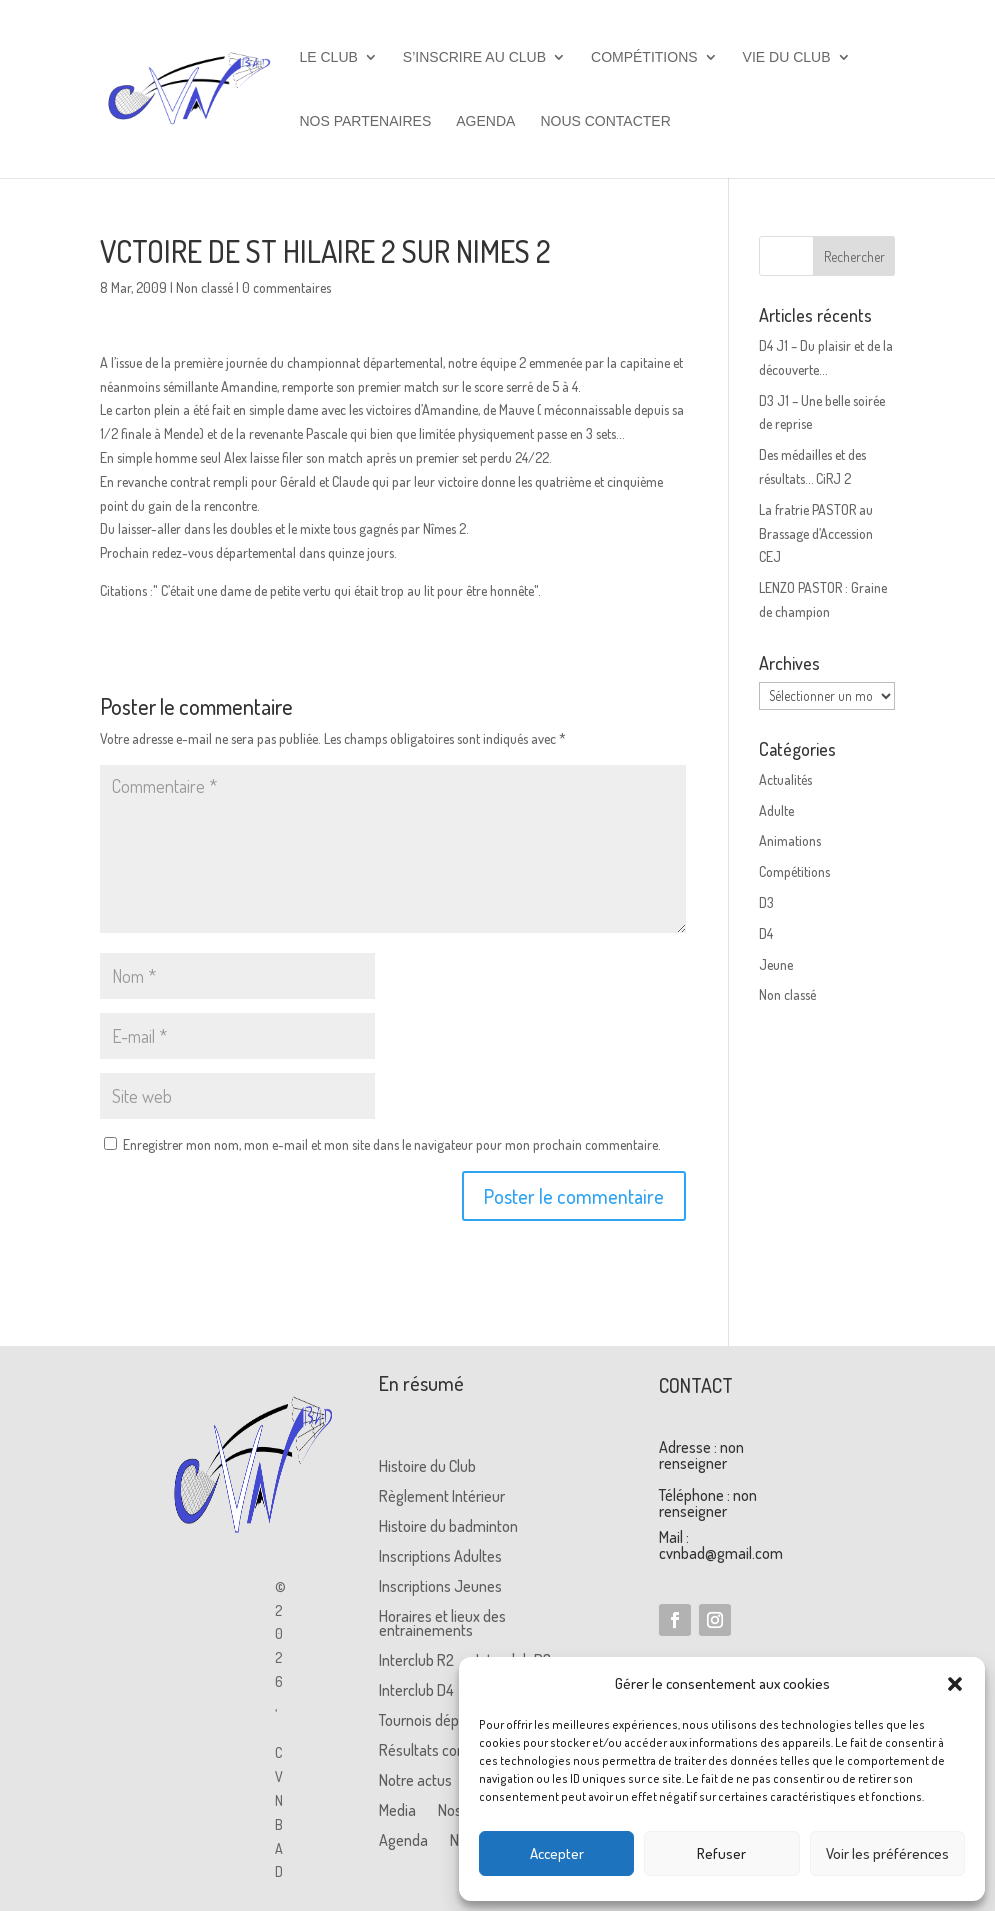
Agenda (485, 121)
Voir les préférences (887, 1853)
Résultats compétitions (452, 1751)
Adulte (776, 810)
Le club (329, 57)
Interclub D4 (416, 1691)
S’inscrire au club (474, 57)
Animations (790, 840)
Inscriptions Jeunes (440, 1587)
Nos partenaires (366, 121)
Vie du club (787, 57)
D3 (766, 902)
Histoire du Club (427, 1467)
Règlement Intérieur (442, 1497)
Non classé (204, 287)
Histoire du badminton (448, 1527)
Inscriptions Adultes (440, 1557)
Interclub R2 (416, 1661)
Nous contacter (605, 121)
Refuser (721, 1853)
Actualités (785, 779)
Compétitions (644, 57)
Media (397, 1811)
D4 (766, 933)
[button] (955, 1684)
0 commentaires (286, 287)
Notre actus (415, 1781)
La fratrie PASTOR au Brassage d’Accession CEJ (816, 533)
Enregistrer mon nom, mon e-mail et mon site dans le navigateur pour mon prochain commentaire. (392, 1144)
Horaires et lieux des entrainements (442, 1624)
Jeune (776, 964)
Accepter (557, 1853)
